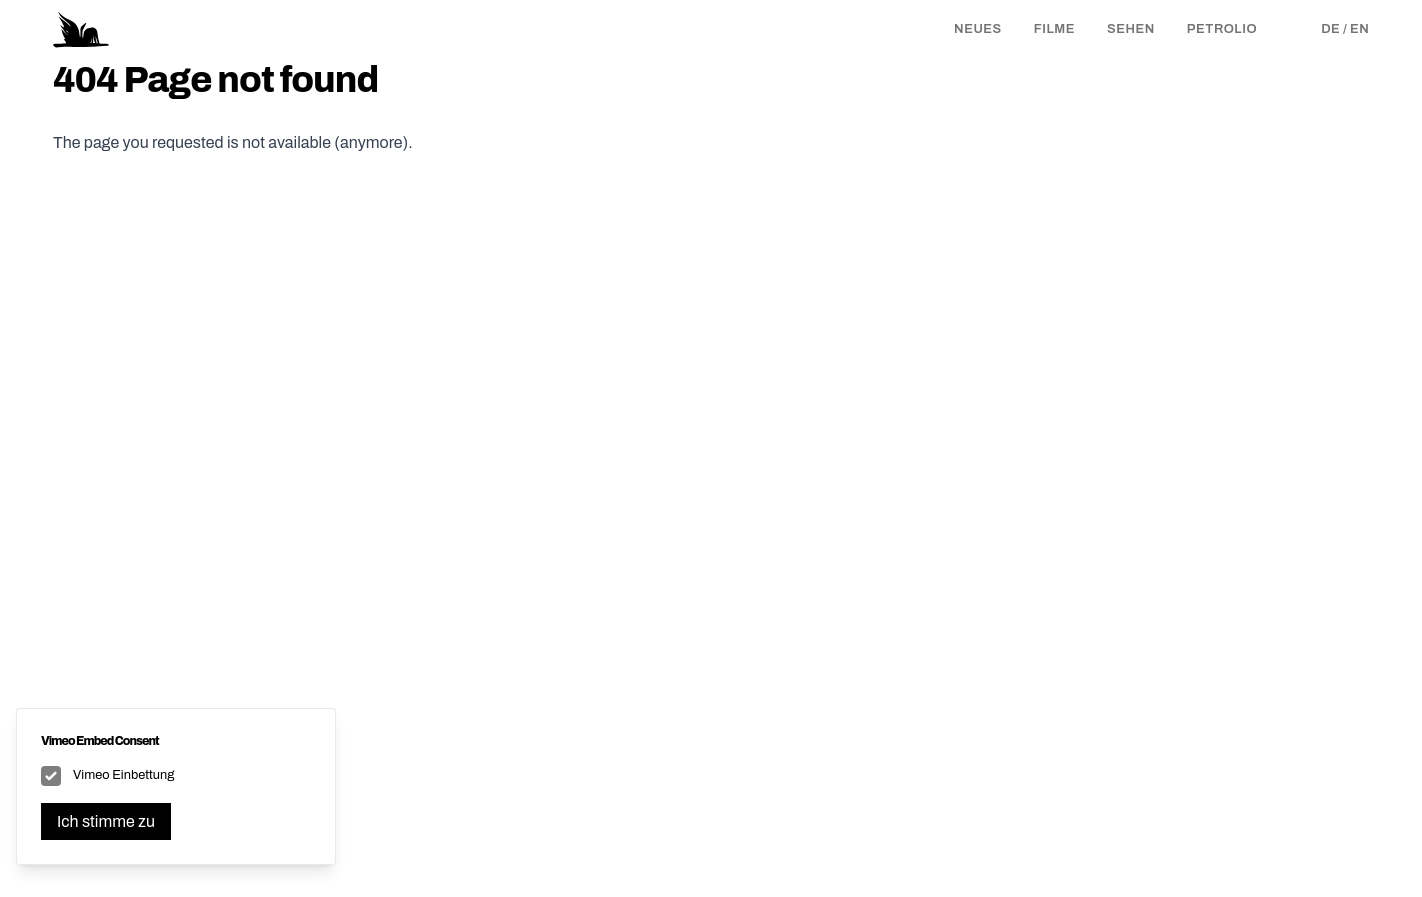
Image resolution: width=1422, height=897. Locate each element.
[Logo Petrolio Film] (81, 30)
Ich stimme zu (106, 821)
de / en (1345, 29)
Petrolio (1222, 29)
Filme (1054, 29)
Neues (978, 29)
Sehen (1131, 29)
